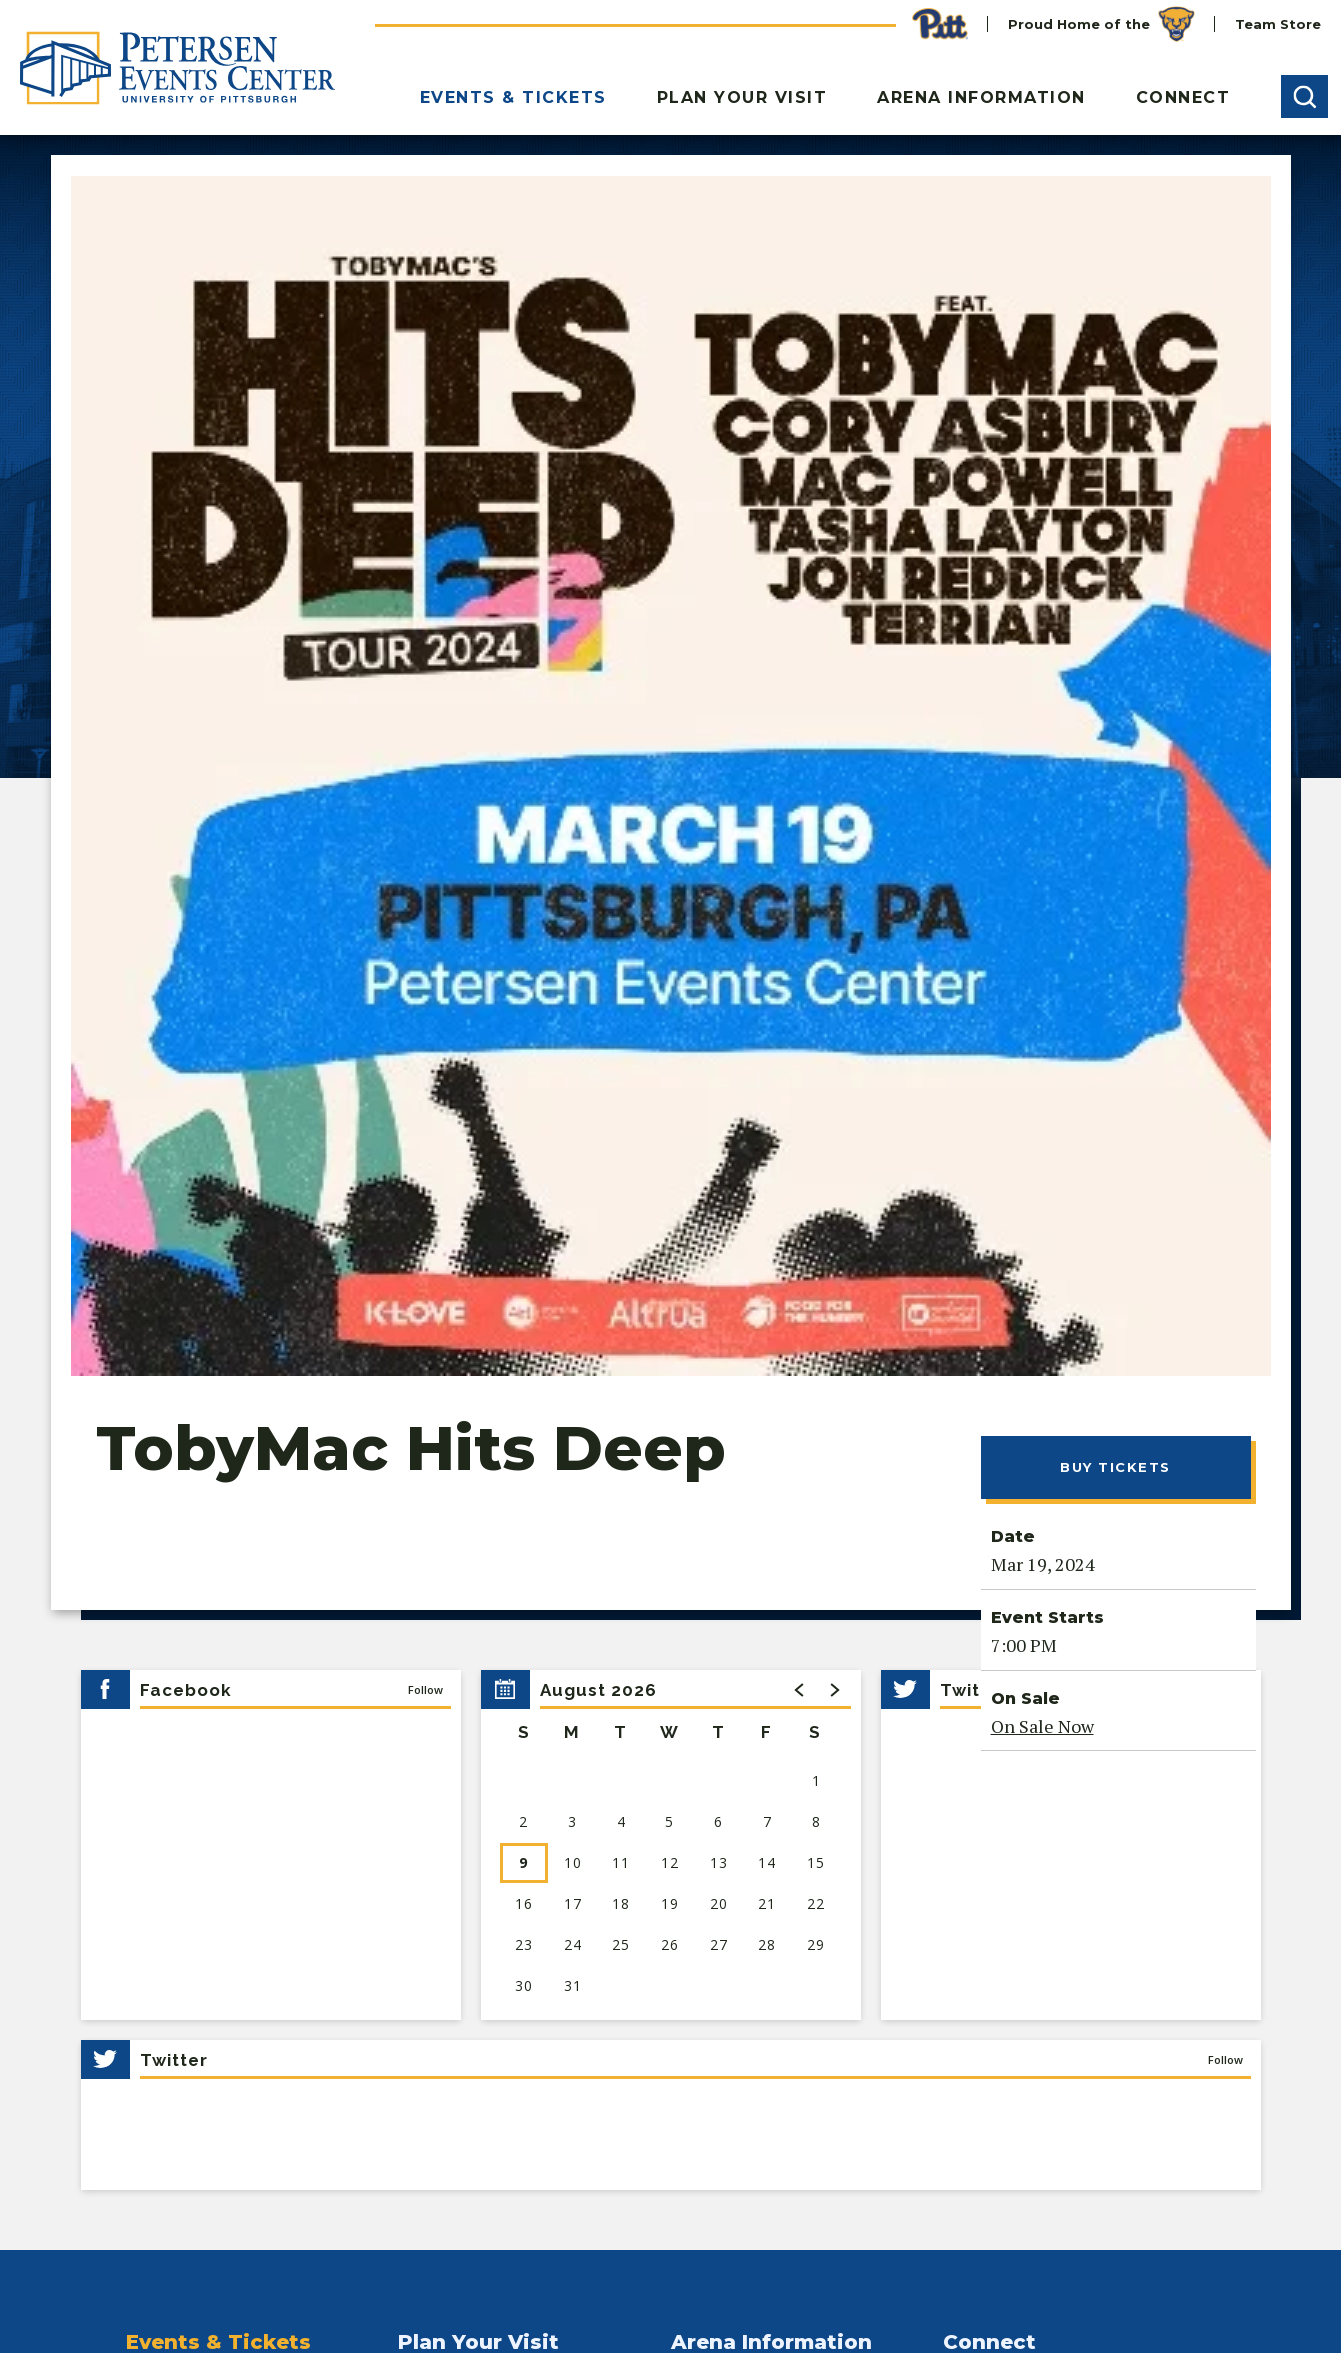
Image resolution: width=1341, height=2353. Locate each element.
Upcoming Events (191, 1686)
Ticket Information (194, 1826)
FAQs (417, 1791)
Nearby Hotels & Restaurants (503, 1861)
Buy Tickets (1115, 767)
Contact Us (983, 1686)
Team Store (1278, 24)
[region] (671, 1145)
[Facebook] (137, 2137)
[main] (670, 842)
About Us (704, 1686)
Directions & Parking (473, 1686)
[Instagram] (231, 2137)
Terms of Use (518, 2313)
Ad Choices (412, 2313)
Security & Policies (464, 1931)
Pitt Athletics (174, 1721)
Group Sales (169, 1791)
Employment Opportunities (1043, 1756)
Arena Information (981, 97)
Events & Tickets (513, 97)
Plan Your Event (1001, 1721)
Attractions (438, 1896)
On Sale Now (1042, 1026)
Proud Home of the (1101, 24)
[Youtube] (183, 2137)
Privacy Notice (135, 2313)
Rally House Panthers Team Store (793, 1756)
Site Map (615, 2313)
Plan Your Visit (742, 97)
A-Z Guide (434, 1756)
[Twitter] (92, 2137)
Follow (425, 989)
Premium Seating (189, 1756)
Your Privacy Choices (279, 2313)
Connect (1183, 97)
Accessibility (443, 1966)
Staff (687, 1721)
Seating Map (171, 1861)
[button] (1304, 96)
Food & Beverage (459, 1826)
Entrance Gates (454, 1721)
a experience (1165, 2293)
